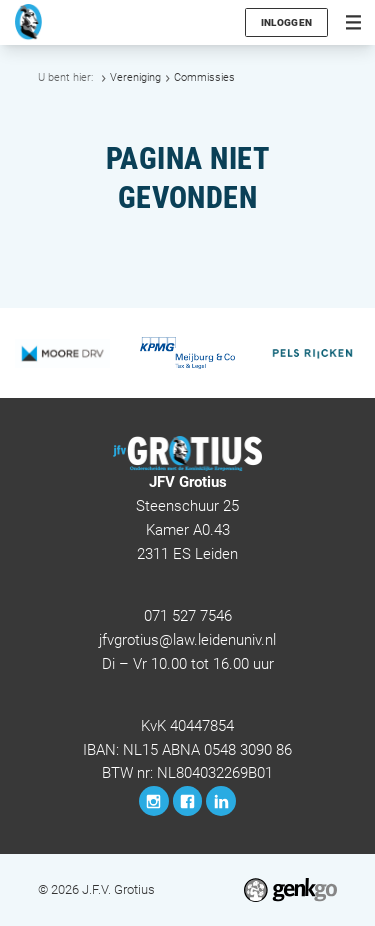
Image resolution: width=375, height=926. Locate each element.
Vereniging (135, 77)
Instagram (154, 801)
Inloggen (286, 22)
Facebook (188, 801)
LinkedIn (221, 801)
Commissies (204, 77)
